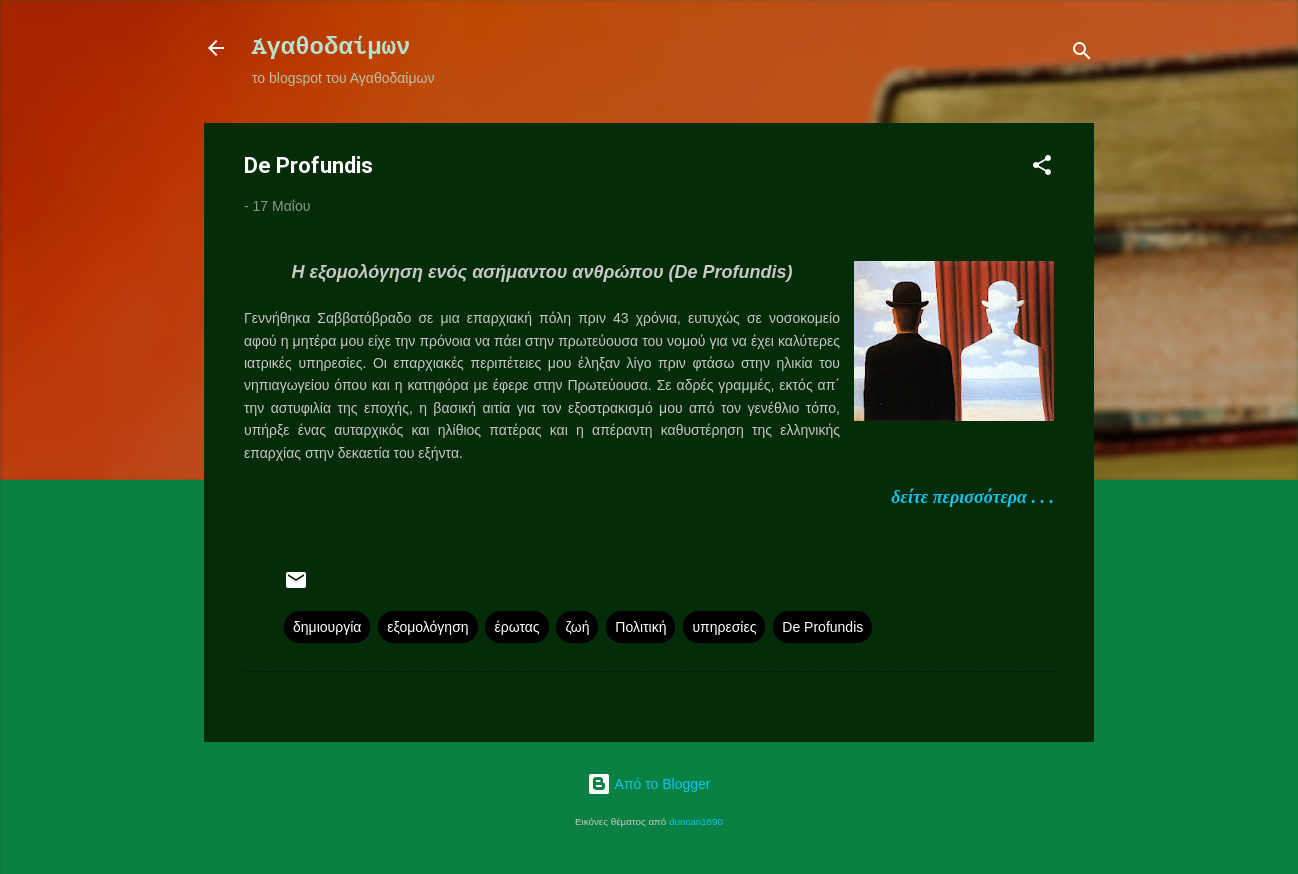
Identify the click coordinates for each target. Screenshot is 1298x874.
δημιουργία (327, 627)
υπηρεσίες (724, 627)
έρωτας (516, 627)
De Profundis (822, 627)
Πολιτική (640, 627)
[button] (1042, 168)
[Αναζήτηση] (1082, 54)
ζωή (577, 627)
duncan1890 (696, 821)
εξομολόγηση (427, 627)
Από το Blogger (648, 784)
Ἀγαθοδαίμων (331, 47)
